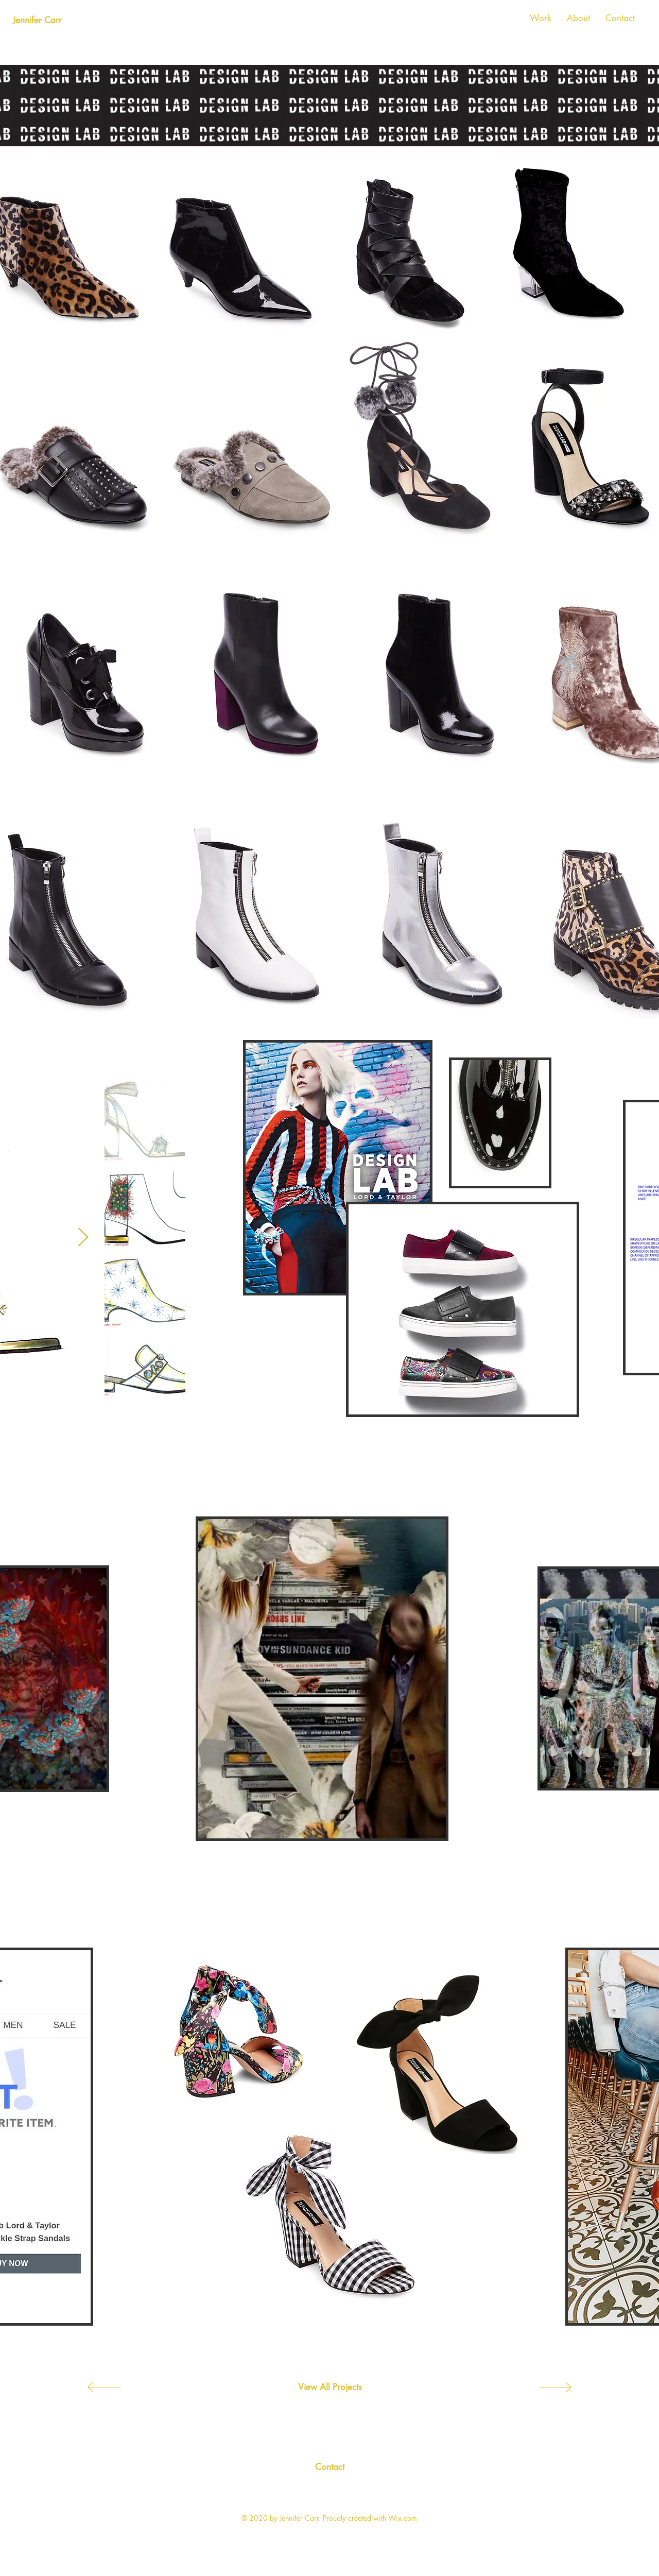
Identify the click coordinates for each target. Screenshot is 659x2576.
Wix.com (402, 2518)
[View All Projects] (330, 2387)
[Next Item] (83, 1237)
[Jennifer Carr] (37, 20)
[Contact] (329, 2467)
